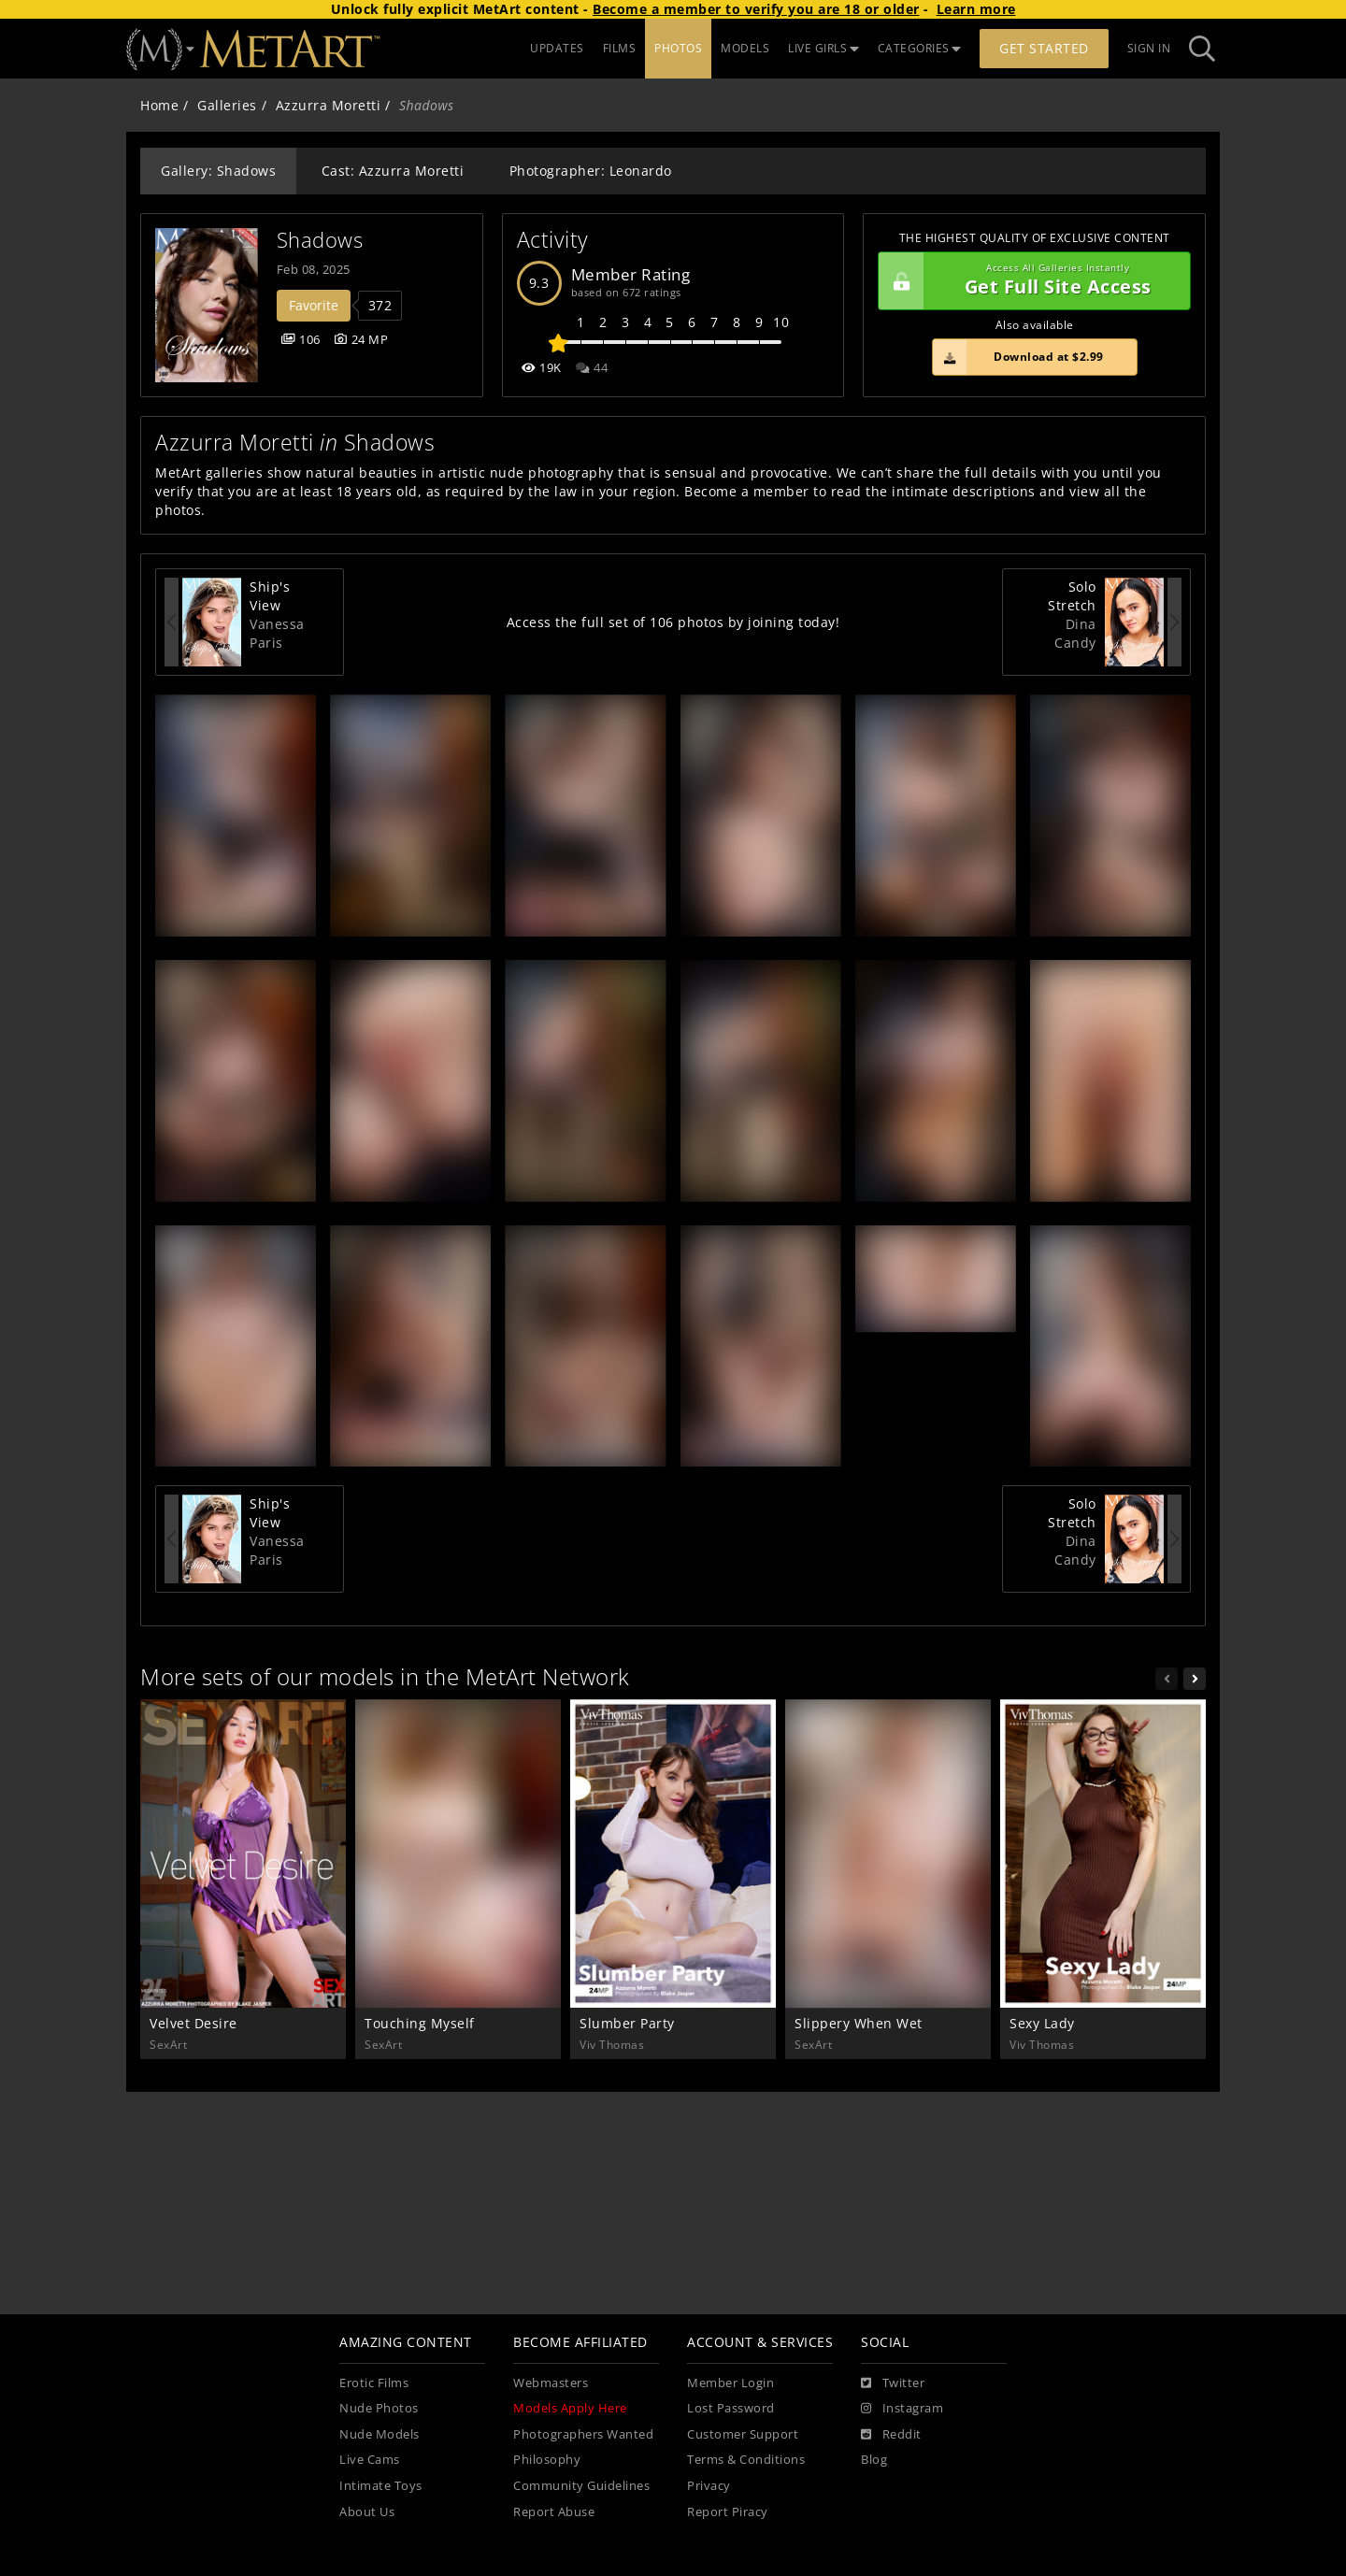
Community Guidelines (581, 2486)
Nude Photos (379, 2408)
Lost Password (731, 2408)
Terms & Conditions (746, 2460)
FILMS (620, 48)
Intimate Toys (380, 2486)
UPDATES (557, 48)
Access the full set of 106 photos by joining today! (673, 622)
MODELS (745, 48)
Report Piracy (727, 2512)
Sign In (1149, 48)
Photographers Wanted (583, 2434)
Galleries (227, 105)
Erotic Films (373, 2383)
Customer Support (742, 2434)
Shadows (320, 239)
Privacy (709, 2486)
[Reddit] (891, 2434)
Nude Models (379, 2434)
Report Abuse (553, 2512)
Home (159, 105)
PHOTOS (678, 48)
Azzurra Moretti (328, 105)
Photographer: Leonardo (590, 170)
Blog (874, 2460)
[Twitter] (892, 2383)
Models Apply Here (570, 2408)
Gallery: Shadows (218, 170)
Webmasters (550, 2383)
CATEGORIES (920, 48)
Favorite (313, 305)
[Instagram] (902, 2408)
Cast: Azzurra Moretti (393, 170)
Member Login (730, 2383)
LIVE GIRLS (823, 48)
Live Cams (369, 2460)
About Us (366, 2512)
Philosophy (546, 2460)
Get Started (1044, 48)
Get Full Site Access (1030, 281)
